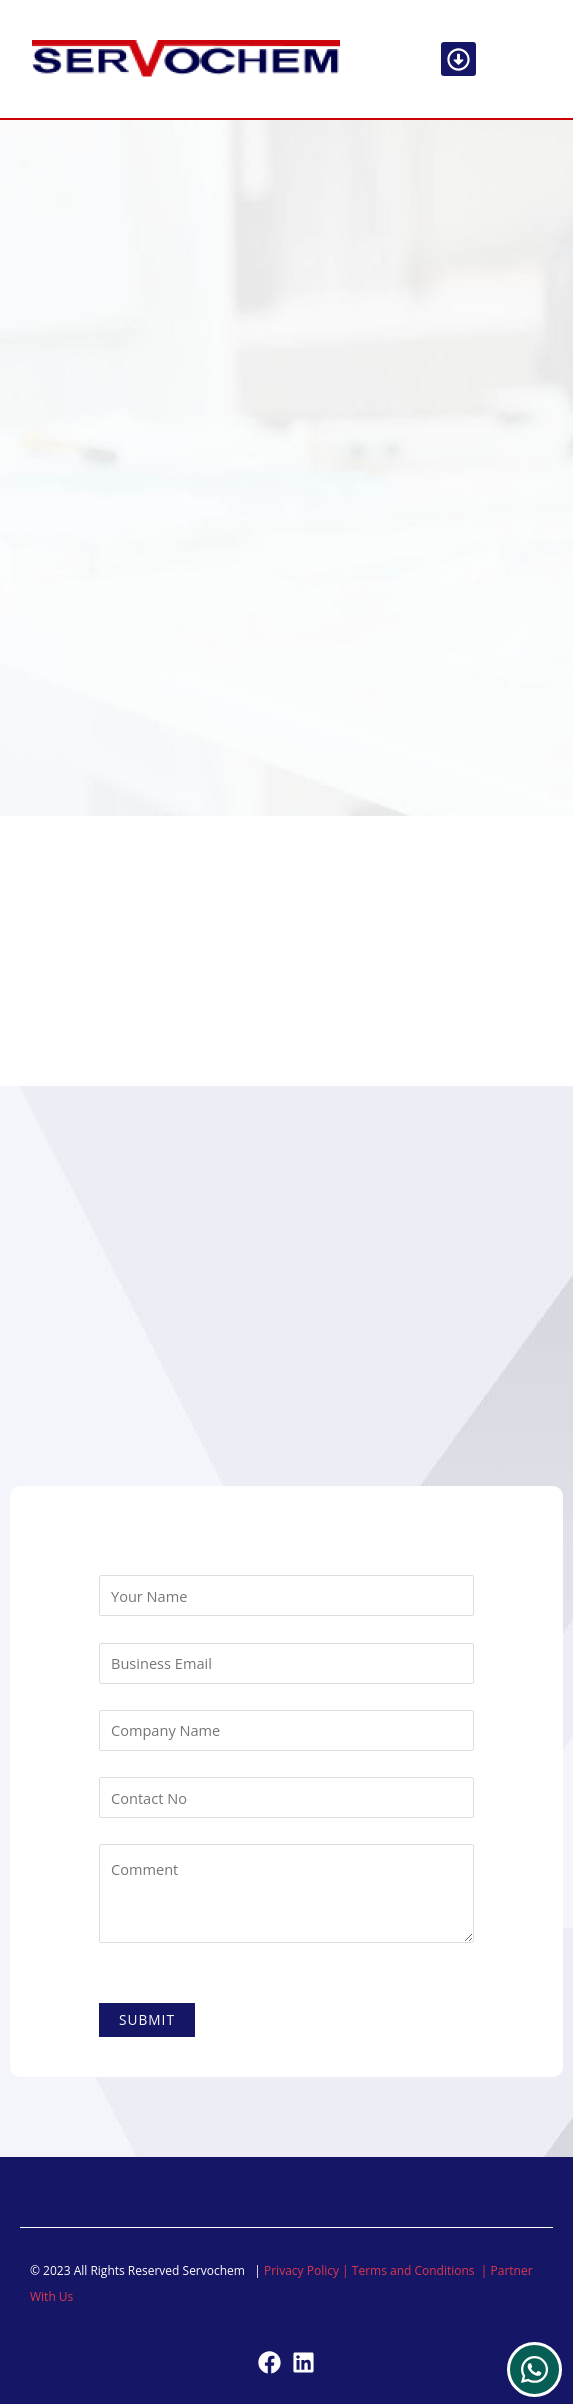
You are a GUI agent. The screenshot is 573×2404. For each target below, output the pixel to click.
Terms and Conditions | (421, 2270)
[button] (458, 59)
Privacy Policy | (308, 2270)
